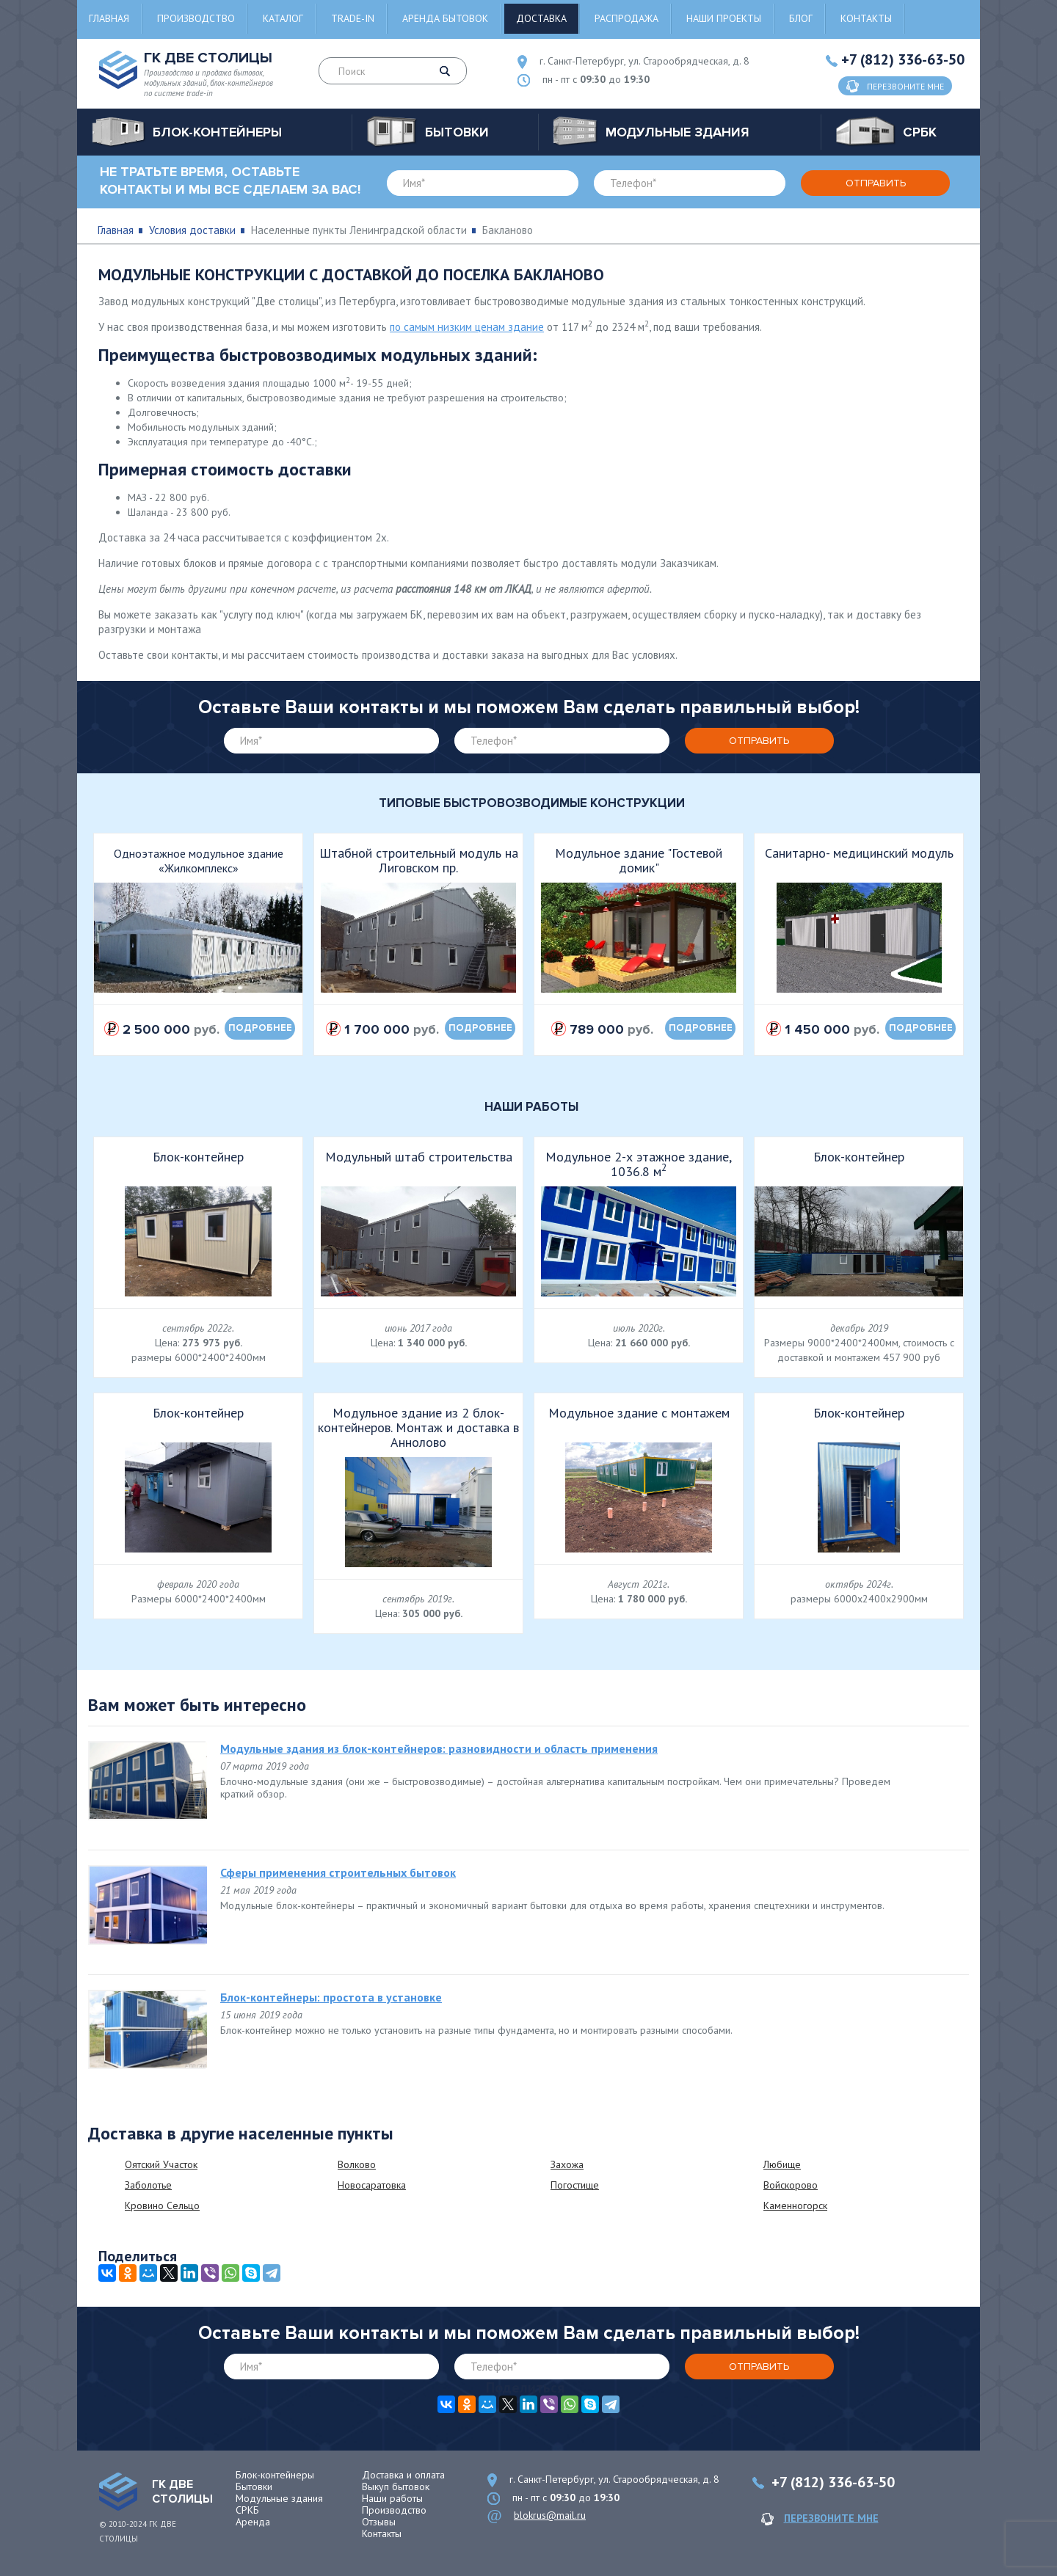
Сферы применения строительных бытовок (338, 1872)
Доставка (541, 18)
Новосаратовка (372, 2185)
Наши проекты (723, 18)
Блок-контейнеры (275, 2475)
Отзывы (379, 2522)
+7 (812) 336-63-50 (903, 59)
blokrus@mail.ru (550, 2515)
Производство (196, 18)
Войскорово (790, 2185)
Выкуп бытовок (395, 2486)
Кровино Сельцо (162, 2205)
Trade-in (352, 18)
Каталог (283, 18)
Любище (782, 2164)
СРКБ (247, 2510)
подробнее (260, 1028)
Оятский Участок (161, 2164)
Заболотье (148, 2185)
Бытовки (254, 2486)
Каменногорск (795, 2205)
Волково (357, 2164)
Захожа (567, 2164)
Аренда (253, 2522)
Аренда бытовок (445, 18)
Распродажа (626, 18)
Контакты (866, 18)
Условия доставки (192, 230)
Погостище (575, 2185)
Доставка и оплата (403, 2475)
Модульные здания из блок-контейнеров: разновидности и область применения (439, 1748)
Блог (801, 18)
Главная (109, 18)
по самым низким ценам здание (467, 327)
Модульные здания (279, 2498)
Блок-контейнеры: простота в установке (331, 1997)
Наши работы (392, 2498)
